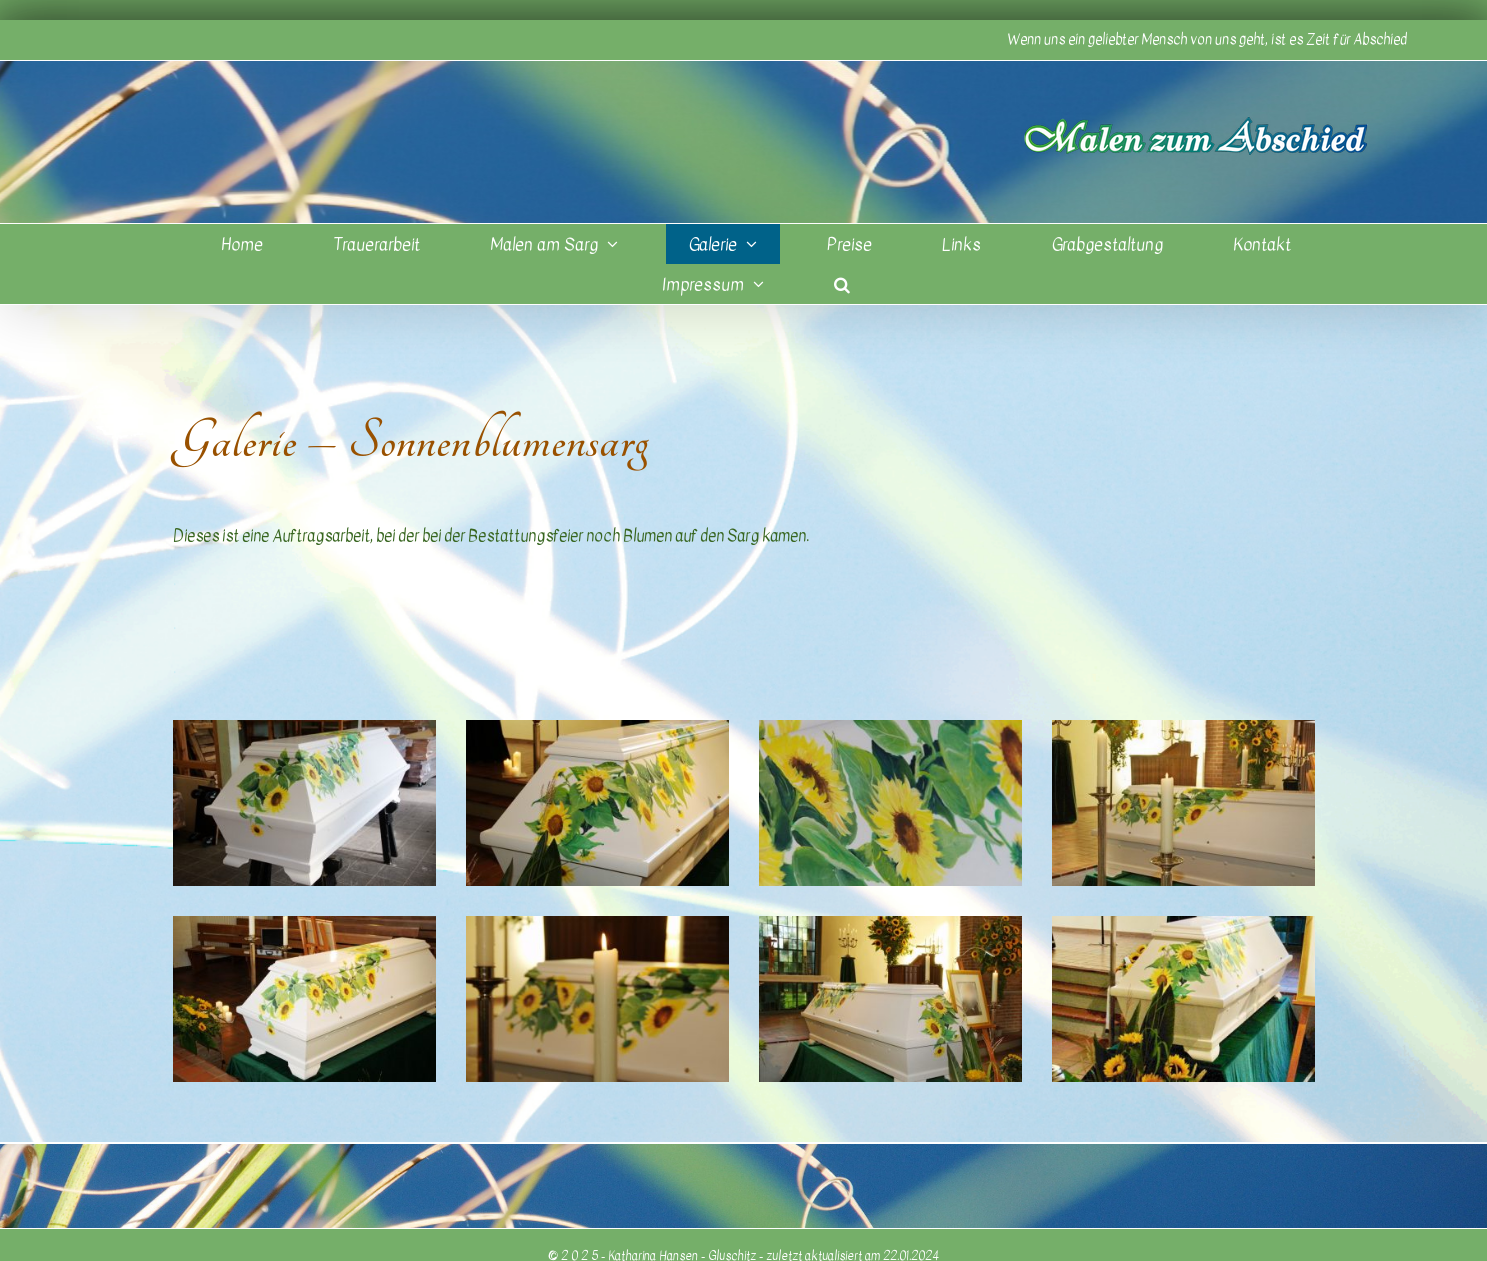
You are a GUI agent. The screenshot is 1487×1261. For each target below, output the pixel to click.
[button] (842, 284)
